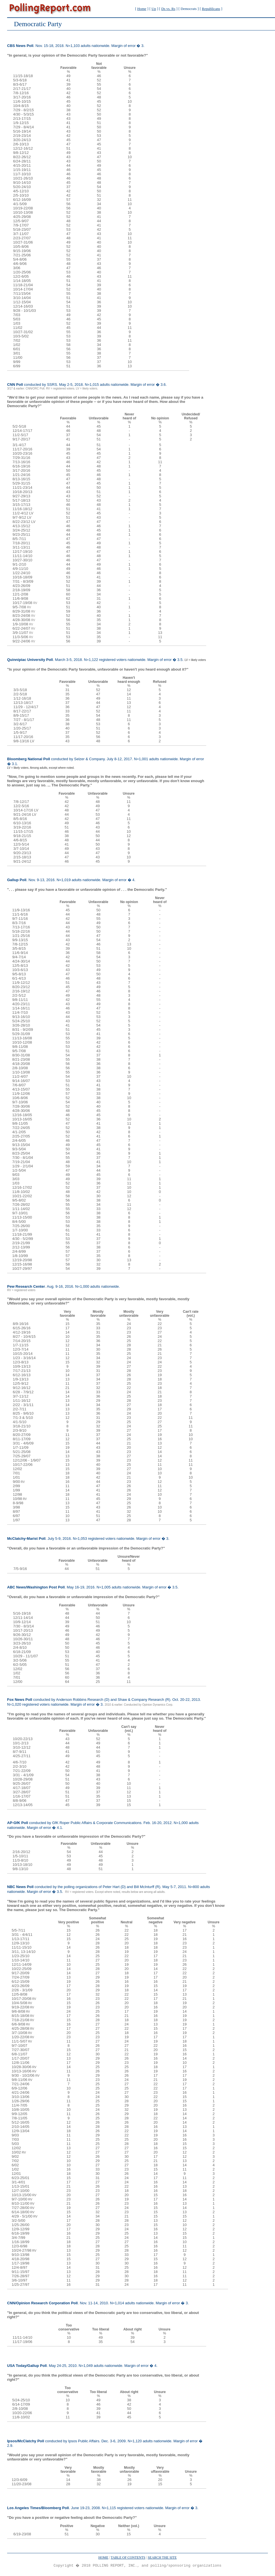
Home (141, 9)
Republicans (211, 9)
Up (154, 9)
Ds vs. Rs (168, 9)
